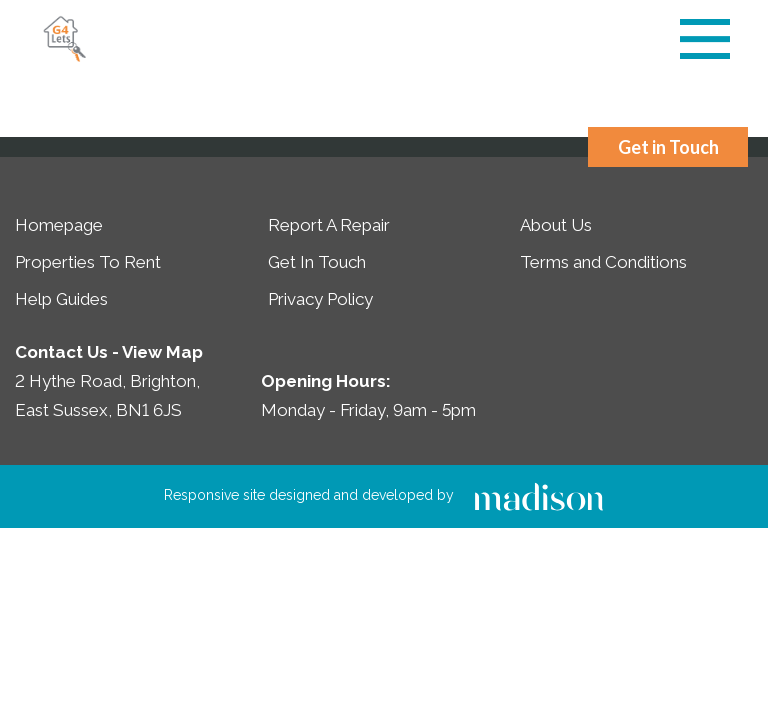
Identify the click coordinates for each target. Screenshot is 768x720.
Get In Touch (317, 262)
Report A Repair (329, 225)
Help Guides (61, 299)
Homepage (59, 225)
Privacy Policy (320, 299)
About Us (556, 225)
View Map (162, 352)
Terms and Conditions (603, 262)
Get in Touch (668, 147)
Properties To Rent (88, 262)
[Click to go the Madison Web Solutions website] (539, 495)
